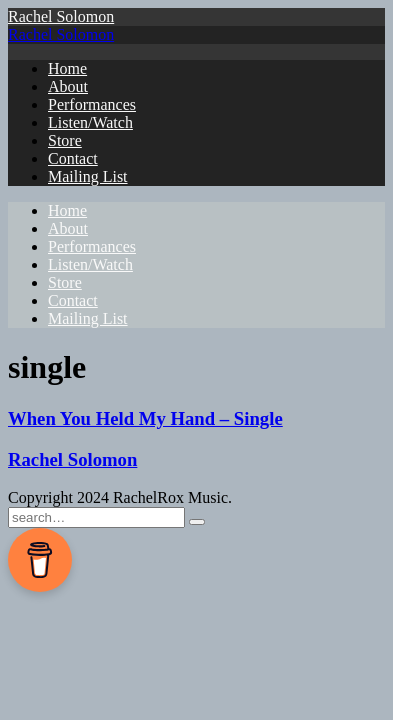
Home (67, 68)
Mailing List (88, 176)
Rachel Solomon (61, 16)
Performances (92, 104)
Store (65, 140)
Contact (73, 158)
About (68, 86)
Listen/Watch (90, 122)
